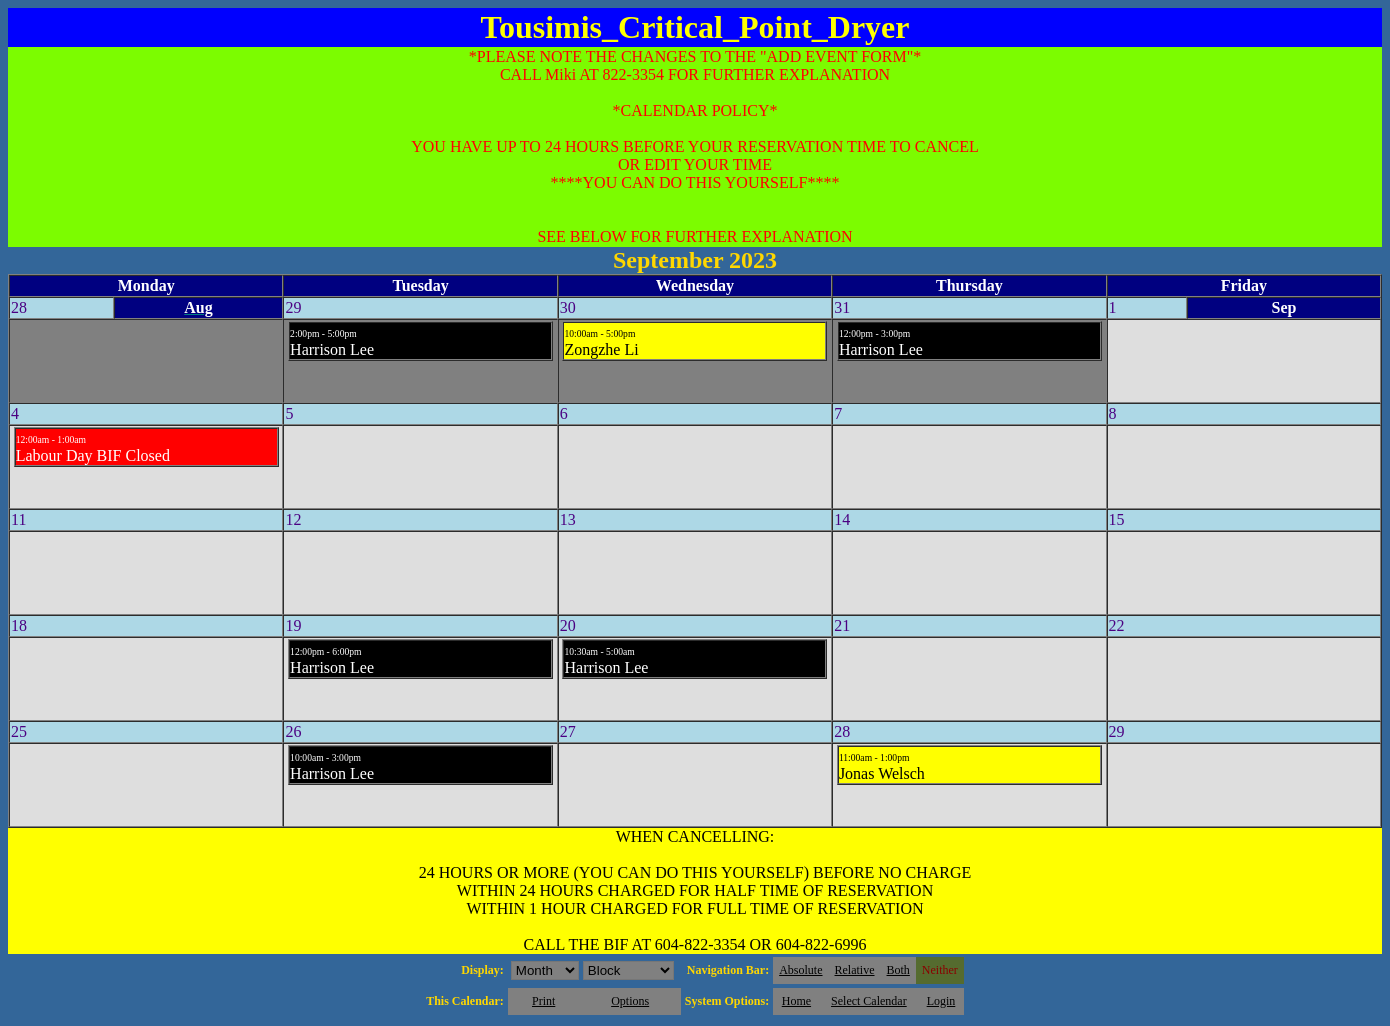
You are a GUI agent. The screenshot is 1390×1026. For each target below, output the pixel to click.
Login (941, 1001)
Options (630, 1001)
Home (796, 1001)
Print (543, 1001)
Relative (855, 970)
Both (898, 970)
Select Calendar (869, 1001)
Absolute (800, 970)
